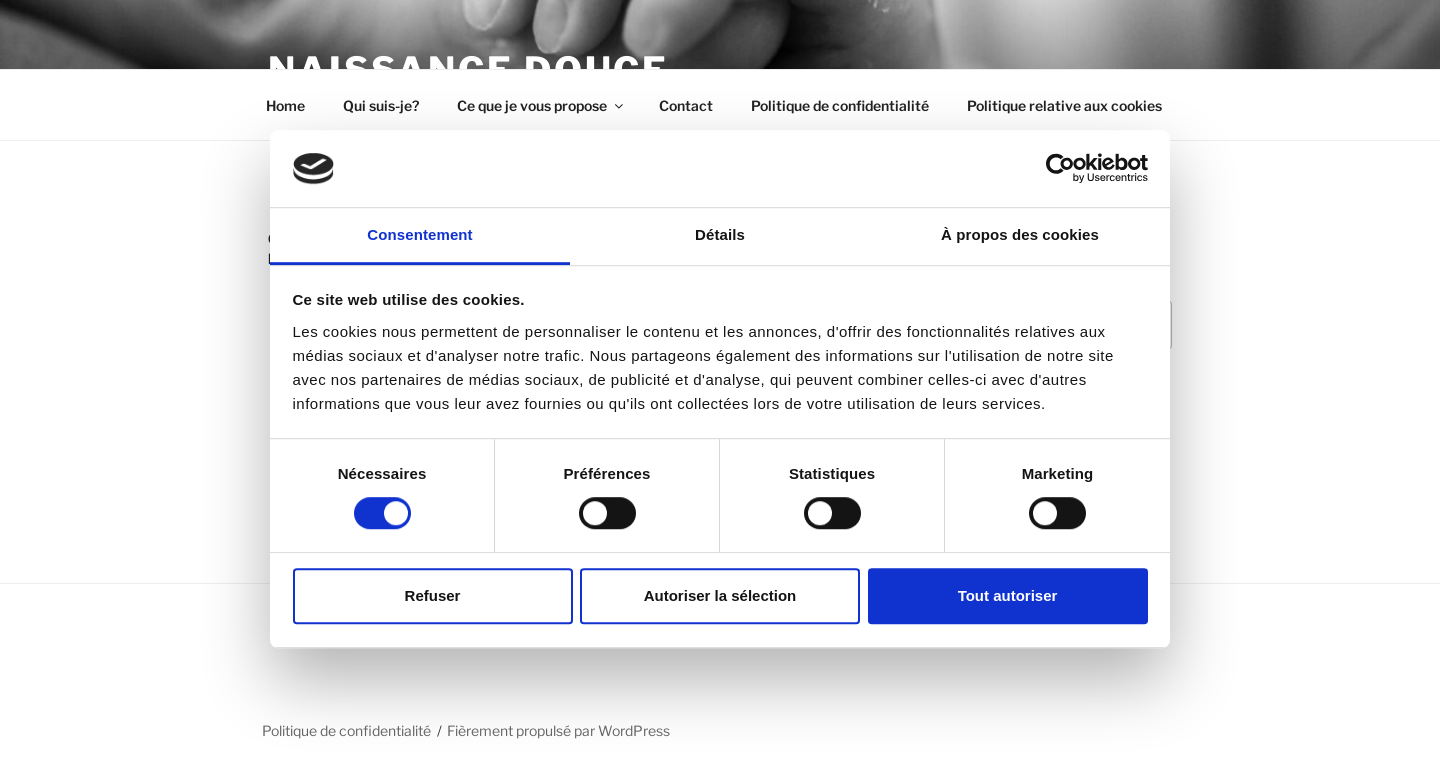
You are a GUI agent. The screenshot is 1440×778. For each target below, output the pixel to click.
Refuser (433, 595)
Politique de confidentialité (840, 105)
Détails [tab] (720, 234)
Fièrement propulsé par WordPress (558, 730)
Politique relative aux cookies (1064, 105)
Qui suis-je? (381, 105)
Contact (686, 105)
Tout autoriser (1008, 595)
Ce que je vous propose (541, 105)
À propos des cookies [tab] (1020, 234)
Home (285, 105)
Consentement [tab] (419, 234)
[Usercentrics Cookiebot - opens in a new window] (1060, 169)
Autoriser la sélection (720, 595)
